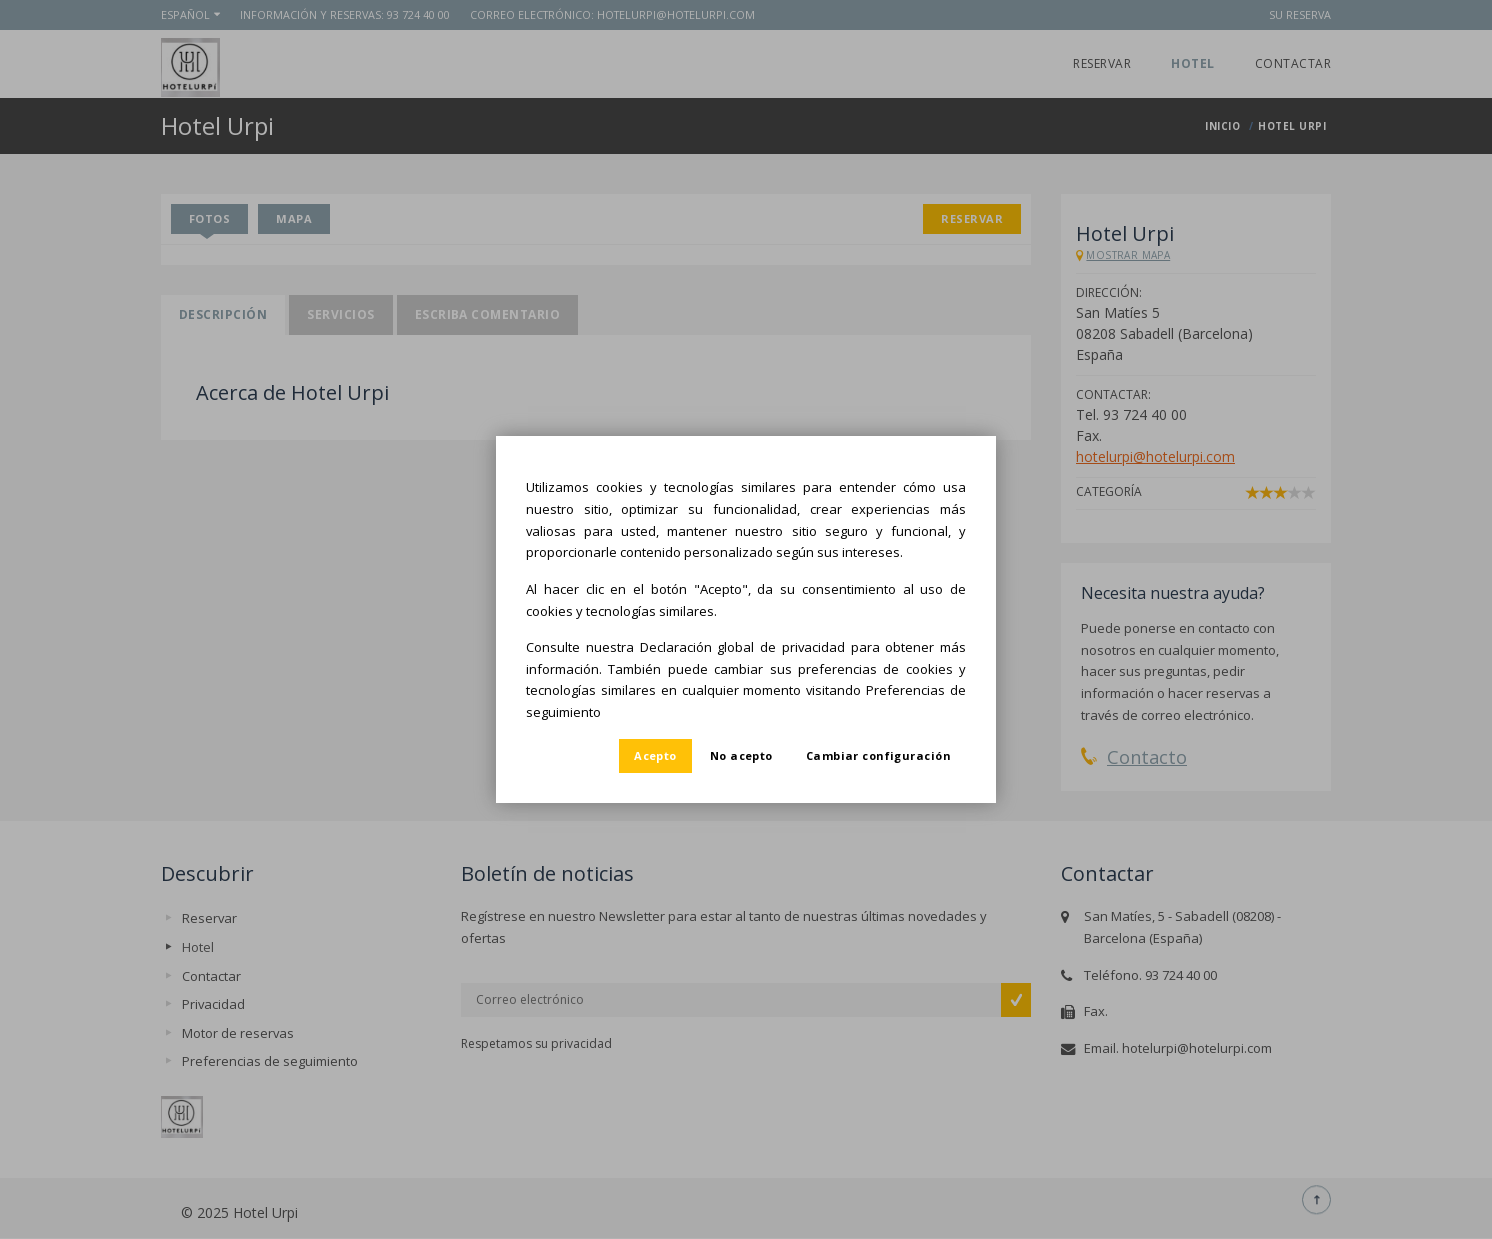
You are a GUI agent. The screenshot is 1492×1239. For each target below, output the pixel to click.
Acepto (655, 755)
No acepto (741, 755)
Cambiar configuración (878, 755)
